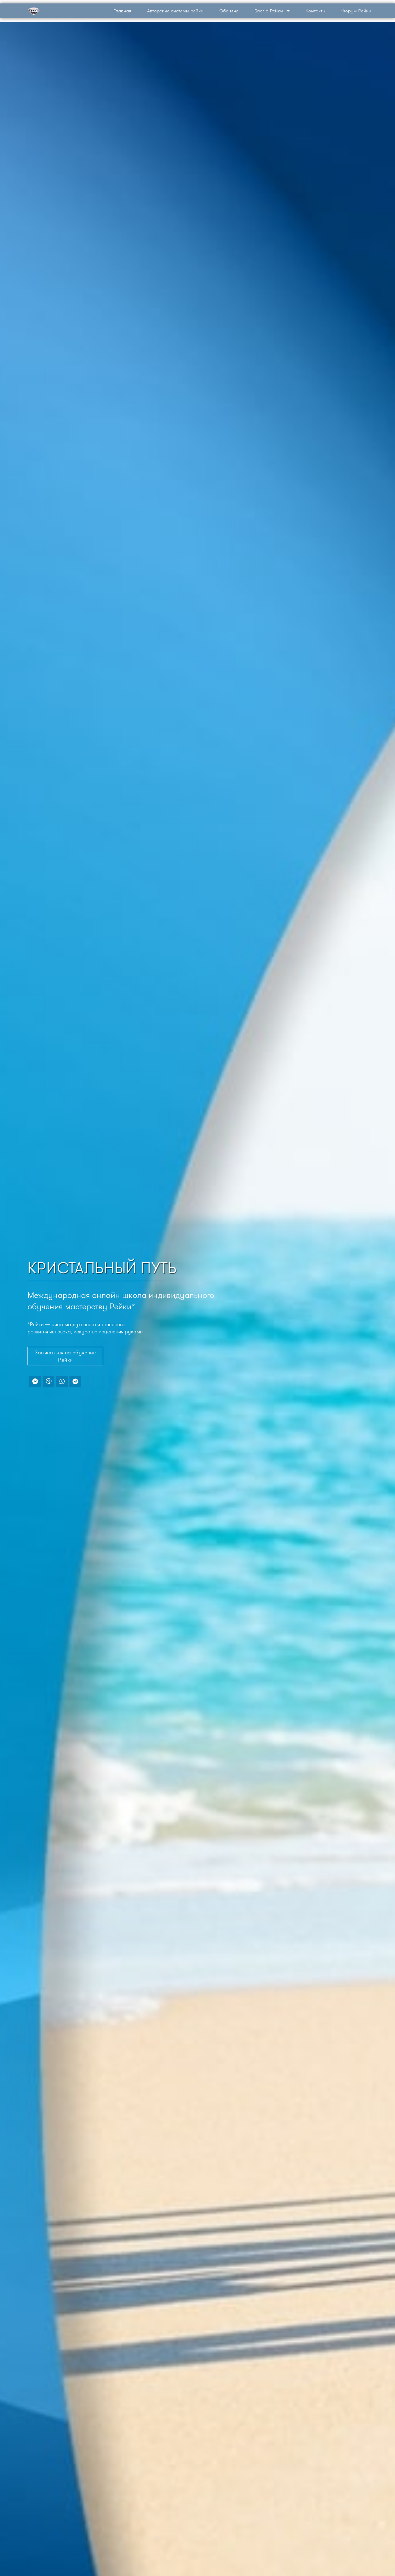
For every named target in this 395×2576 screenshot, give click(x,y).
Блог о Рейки (272, 10)
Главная (122, 11)
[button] (65, 1356)
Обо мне (229, 11)
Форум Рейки (356, 11)
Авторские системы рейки (175, 11)
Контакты (316, 11)
